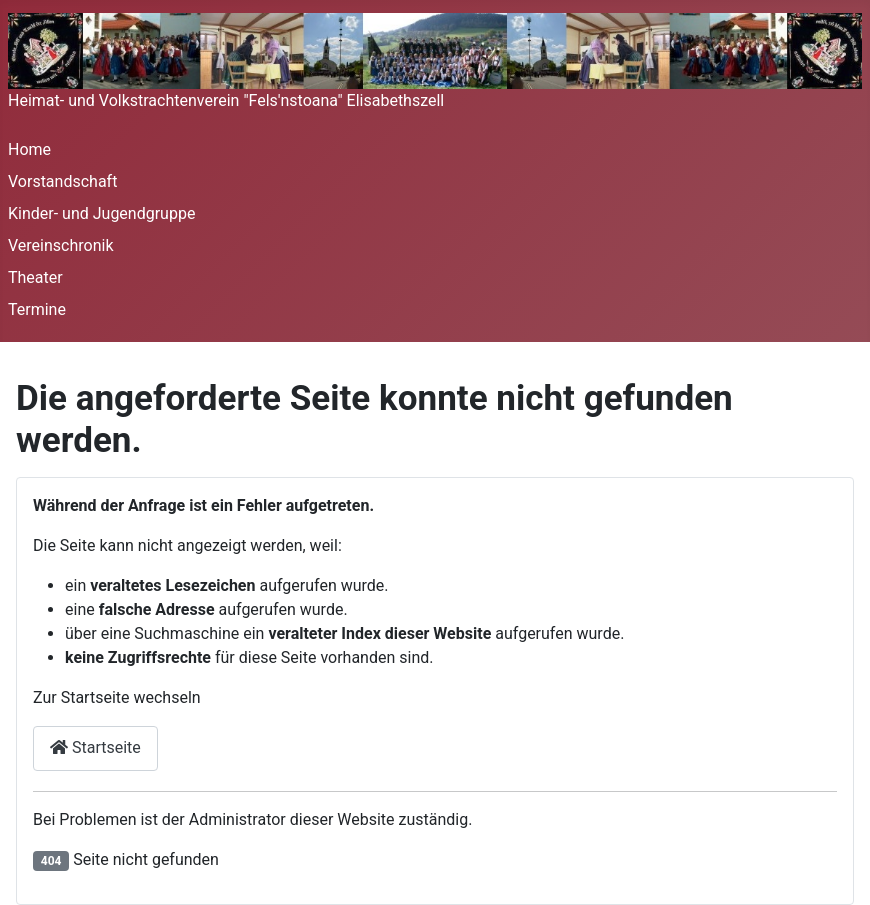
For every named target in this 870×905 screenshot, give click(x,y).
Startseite (95, 747)
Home (29, 149)
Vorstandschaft (62, 181)
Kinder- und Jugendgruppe (101, 213)
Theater (35, 277)
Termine (37, 309)
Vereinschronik (60, 245)
